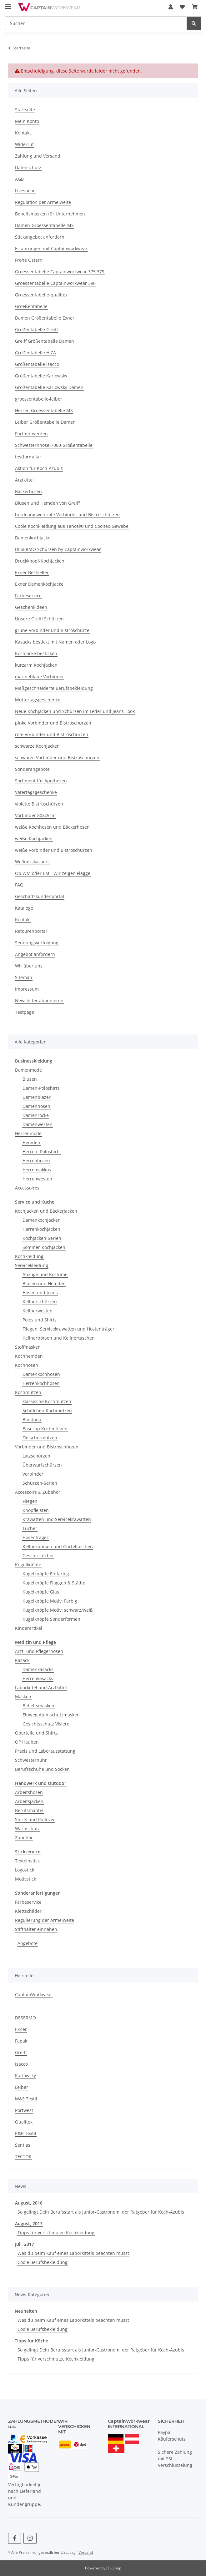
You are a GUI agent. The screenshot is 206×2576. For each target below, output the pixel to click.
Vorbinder (33, 1474)
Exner (21, 2029)
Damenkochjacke (32, 538)
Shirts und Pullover (35, 1819)
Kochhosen (26, 1365)
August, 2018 (29, 2203)
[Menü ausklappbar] (8, 4)
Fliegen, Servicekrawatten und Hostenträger (68, 1329)
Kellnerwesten (38, 1311)
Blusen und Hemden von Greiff (47, 503)
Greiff (21, 2052)
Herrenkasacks (38, 1678)
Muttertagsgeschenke (37, 700)
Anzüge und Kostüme (45, 1274)
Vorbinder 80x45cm (35, 815)
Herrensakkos (37, 1170)
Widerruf (24, 144)
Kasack (22, 1660)
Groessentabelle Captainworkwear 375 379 (59, 272)
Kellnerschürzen (40, 1302)
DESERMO (25, 2018)
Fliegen (30, 1501)
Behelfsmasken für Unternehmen (50, 214)
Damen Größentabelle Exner (44, 318)
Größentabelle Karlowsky (41, 376)
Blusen (30, 1079)
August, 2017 (29, 2223)
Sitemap (23, 977)
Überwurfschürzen (42, 1465)
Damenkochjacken (42, 1220)
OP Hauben (27, 1742)
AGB (19, 179)
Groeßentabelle (31, 306)
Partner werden (31, 434)
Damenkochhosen (41, 1374)
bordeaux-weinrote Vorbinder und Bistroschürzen (67, 515)
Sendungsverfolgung (36, 943)
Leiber (21, 2087)
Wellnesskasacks (32, 862)
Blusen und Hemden (44, 1283)
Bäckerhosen (28, 491)
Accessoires (27, 1188)
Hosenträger (35, 1537)
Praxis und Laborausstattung (45, 1751)
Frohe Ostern (29, 260)
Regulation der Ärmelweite (43, 202)
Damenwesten (38, 1124)
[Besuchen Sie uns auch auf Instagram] (29, 2538)
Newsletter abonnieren (39, 1000)
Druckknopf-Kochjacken (39, 561)
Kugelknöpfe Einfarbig (46, 1574)
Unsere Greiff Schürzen (39, 619)
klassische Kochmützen (47, 1401)
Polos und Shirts (40, 1320)
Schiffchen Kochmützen (47, 1410)
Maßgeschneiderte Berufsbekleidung (54, 688)
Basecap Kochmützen (45, 1429)
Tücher (30, 1528)
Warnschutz (27, 1828)
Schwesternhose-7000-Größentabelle (54, 445)
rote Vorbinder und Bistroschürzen (51, 734)
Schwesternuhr (31, 1760)
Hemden (31, 1142)
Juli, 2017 (24, 2244)
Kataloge (24, 908)
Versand (85, 2552)
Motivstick (25, 1879)
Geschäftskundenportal (39, 896)
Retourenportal (31, 931)
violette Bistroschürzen (39, 804)
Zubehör (24, 1838)
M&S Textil (26, 2099)
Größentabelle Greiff (36, 329)
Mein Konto (27, 121)
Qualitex (24, 2122)
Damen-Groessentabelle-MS (44, 225)
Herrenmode (28, 1133)
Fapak (21, 2041)
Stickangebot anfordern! (40, 237)
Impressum (27, 989)
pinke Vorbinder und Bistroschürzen (53, 723)
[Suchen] (194, 23)
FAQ (19, 885)
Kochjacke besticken (36, 653)
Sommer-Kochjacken (44, 1247)
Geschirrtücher (38, 1555)
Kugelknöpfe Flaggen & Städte (54, 1583)
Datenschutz (28, 167)
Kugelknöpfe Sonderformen (51, 1619)
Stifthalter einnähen (36, 1929)
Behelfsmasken (38, 1706)
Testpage (24, 1012)
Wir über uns (29, 966)
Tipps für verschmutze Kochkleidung (56, 2232)
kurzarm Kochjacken (36, 665)
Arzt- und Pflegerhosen (39, 1651)
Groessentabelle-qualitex (41, 295)
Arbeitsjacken (29, 1801)
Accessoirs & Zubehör (37, 1492)
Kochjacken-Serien (42, 1238)
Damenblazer (37, 1097)
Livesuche (25, 191)
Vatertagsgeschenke (36, 792)
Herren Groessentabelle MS (44, 410)
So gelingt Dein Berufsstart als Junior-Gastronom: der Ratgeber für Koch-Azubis (101, 2212)
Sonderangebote (32, 769)
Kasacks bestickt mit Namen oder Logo (55, 642)
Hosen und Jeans (40, 1293)
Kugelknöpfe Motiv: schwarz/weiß (58, 1610)
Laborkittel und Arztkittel (41, 1687)
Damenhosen (36, 1106)
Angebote (28, 1943)
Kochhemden (29, 1356)
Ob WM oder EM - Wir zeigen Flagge (52, 873)
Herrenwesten (37, 1179)
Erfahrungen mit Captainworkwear (51, 248)
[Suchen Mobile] (96, 23)
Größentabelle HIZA (35, 353)
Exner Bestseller (32, 572)
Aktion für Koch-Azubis (39, 468)
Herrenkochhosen (41, 1383)
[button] (170, 7)
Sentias (22, 2145)
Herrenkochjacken (41, 1229)
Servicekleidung (31, 1265)
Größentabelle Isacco (37, 364)
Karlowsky (25, 2075)
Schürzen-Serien (40, 1483)
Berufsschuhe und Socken (42, 1769)
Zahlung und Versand (37, 156)
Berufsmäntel (29, 1810)
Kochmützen (28, 1392)
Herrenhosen (36, 1161)
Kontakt (23, 133)
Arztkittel (24, 480)
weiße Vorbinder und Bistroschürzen (53, 850)
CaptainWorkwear (33, 1995)
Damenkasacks (38, 1669)
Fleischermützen (40, 1438)
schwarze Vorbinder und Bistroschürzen (57, 757)
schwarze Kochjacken (37, 746)
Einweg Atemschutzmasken (51, 1715)
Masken (23, 1697)
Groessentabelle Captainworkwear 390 (55, 283)
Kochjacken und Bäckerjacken (46, 1211)
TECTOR (23, 2156)
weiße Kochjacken (34, 838)
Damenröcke (36, 1115)
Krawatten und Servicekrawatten (57, 1519)
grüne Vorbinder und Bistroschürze (52, 630)
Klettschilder (28, 1911)
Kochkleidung (29, 1256)
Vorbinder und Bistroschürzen (46, 1447)
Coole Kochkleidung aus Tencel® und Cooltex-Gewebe (71, 526)
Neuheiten (26, 2311)
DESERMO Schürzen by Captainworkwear (58, 549)
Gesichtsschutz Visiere (46, 1724)
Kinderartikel (28, 1628)
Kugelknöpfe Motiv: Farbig (50, 1601)
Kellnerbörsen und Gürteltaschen (58, 1546)
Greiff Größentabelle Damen (44, 341)
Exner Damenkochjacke (39, 584)
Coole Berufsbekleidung (43, 2262)
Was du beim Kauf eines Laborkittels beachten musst (73, 2253)
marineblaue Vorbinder (39, 676)
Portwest (24, 2110)
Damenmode (28, 1070)
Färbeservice (28, 596)
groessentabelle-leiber (38, 399)
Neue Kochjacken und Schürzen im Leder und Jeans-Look (75, 711)
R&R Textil (25, 2133)
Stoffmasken (28, 1347)
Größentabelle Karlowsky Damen (49, 387)
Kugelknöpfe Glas (41, 1592)
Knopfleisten (36, 1510)
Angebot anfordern (35, 954)
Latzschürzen (36, 1456)
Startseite (25, 110)
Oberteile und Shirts (36, 1733)
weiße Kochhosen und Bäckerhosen (52, 827)
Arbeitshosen (29, 1792)
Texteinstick (27, 1861)
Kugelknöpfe (28, 1565)
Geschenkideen (31, 607)
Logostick (24, 1870)
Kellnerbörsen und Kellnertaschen (59, 1338)
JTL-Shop (113, 2568)
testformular (28, 457)
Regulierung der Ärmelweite (44, 1920)
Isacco (21, 2064)
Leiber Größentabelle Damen (45, 422)
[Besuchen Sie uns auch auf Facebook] (14, 2538)
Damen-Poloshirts (41, 1088)
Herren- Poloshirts (42, 1151)
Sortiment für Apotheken (41, 781)
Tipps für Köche (31, 2341)
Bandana (32, 1419)
